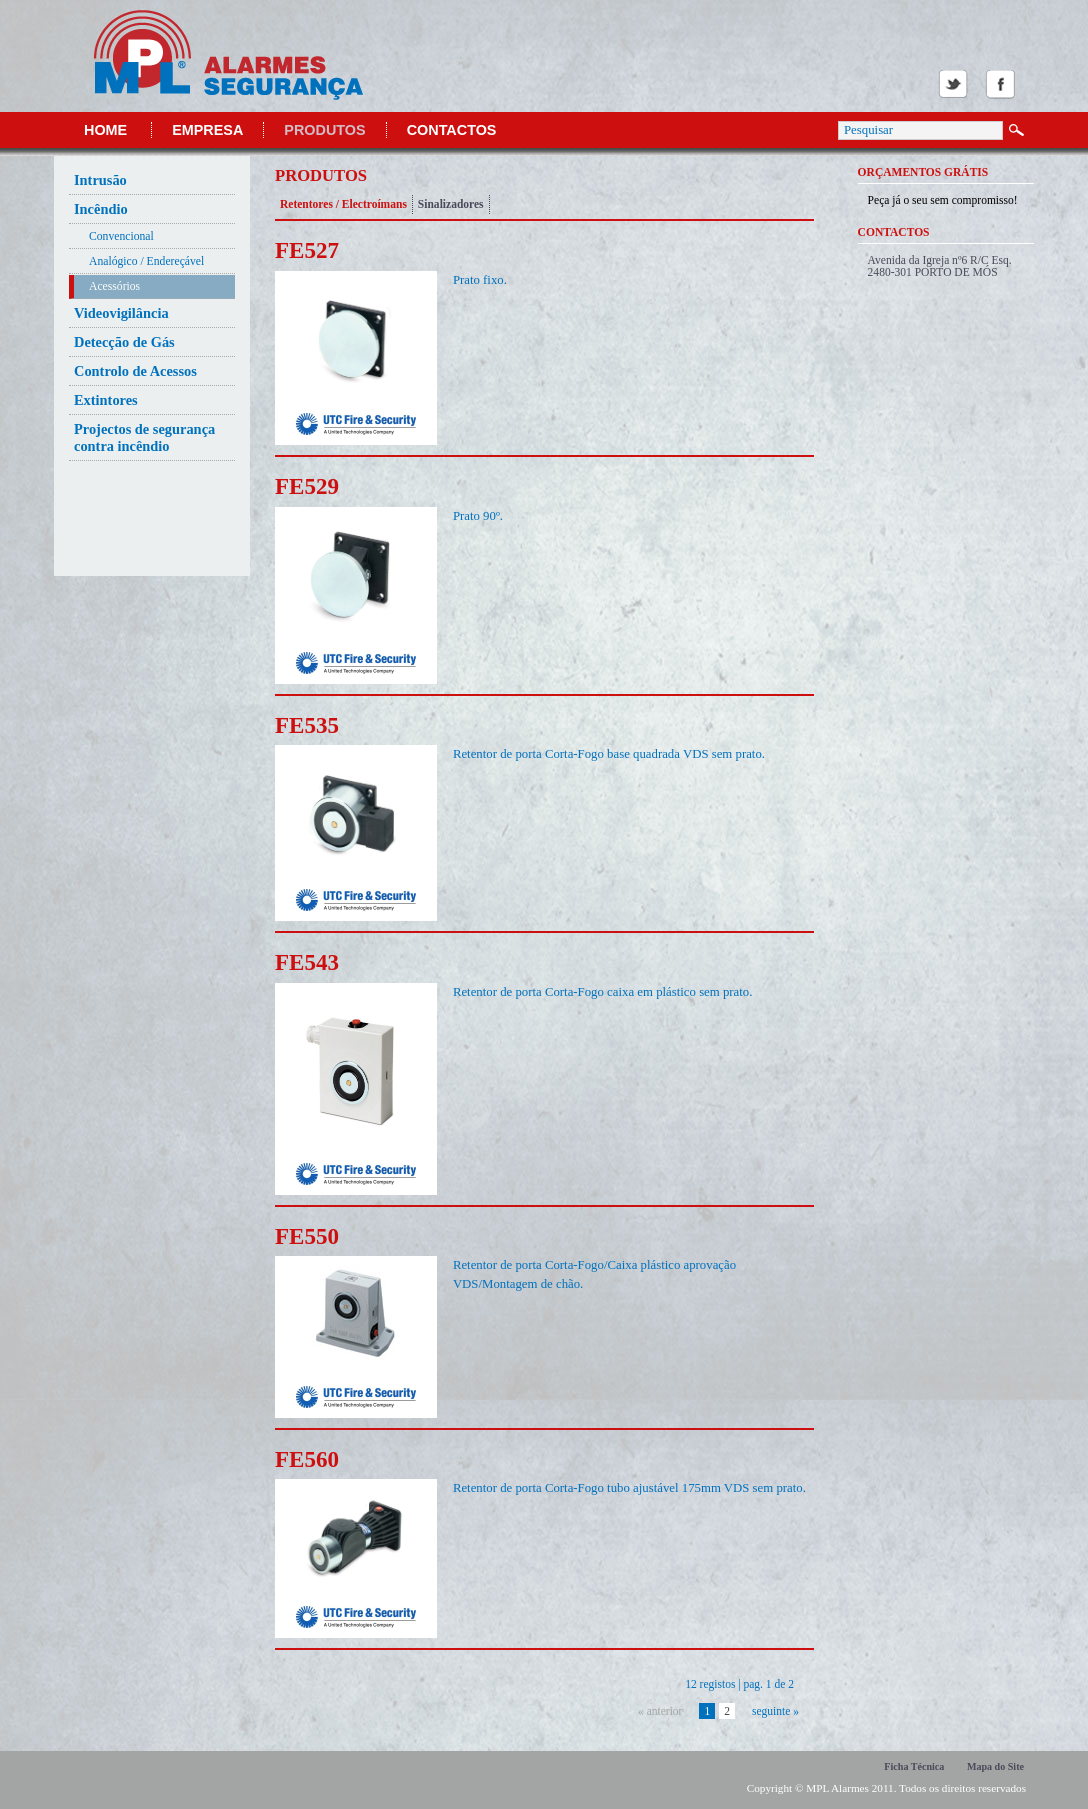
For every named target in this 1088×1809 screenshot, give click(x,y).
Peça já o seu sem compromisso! (943, 200)
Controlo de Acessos (135, 371)
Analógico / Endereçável (146, 261)
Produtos (324, 130)
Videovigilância (121, 313)
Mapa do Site (995, 1766)
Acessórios (114, 286)
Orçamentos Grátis (923, 172)
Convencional (121, 236)
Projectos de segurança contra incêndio (144, 437)
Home (105, 130)
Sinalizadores (451, 204)
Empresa (207, 130)
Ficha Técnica (914, 1766)
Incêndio (101, 209)
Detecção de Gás (124, 342)
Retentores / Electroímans (343, 204)
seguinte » (775, 1711)
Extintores (106, 400)
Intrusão (100, 180)
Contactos (452, 130)
